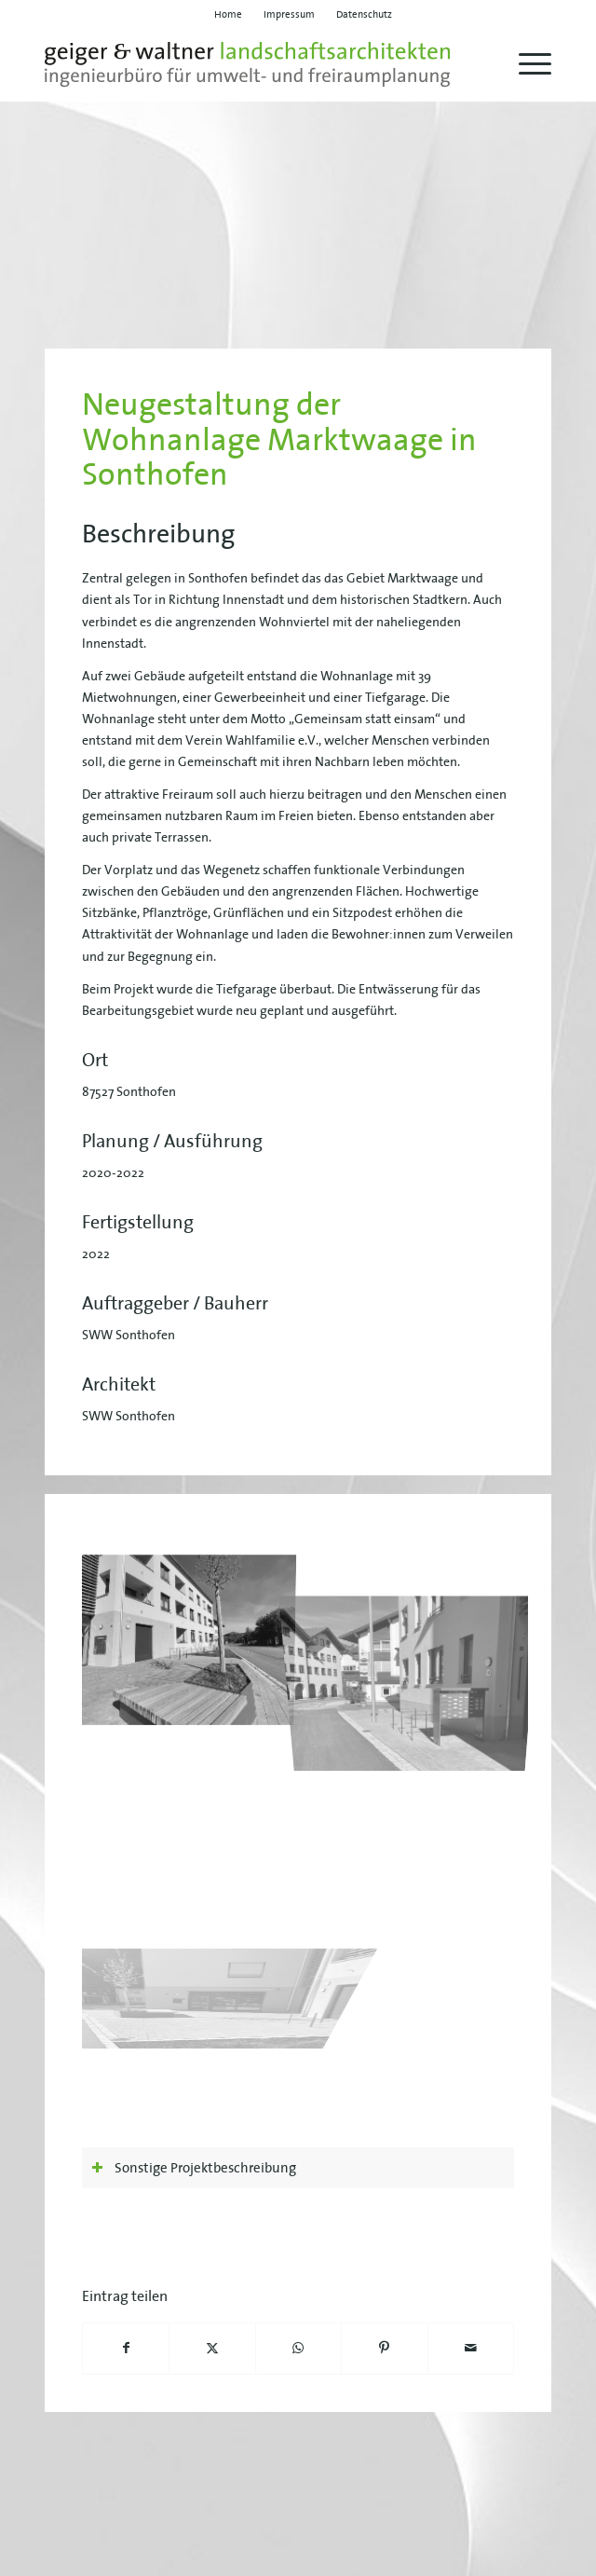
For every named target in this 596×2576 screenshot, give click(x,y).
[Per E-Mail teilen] (470, 2348)
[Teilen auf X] (211, 2348)
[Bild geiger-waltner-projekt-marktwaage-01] (193, 1634)
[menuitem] (228, 14)
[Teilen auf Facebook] (126, 2348)
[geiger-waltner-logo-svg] (247, 64)
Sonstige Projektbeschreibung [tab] (193, 2167)
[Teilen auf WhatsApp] (298, 2348)
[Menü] (525, 64)
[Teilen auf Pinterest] (384, 2348)
